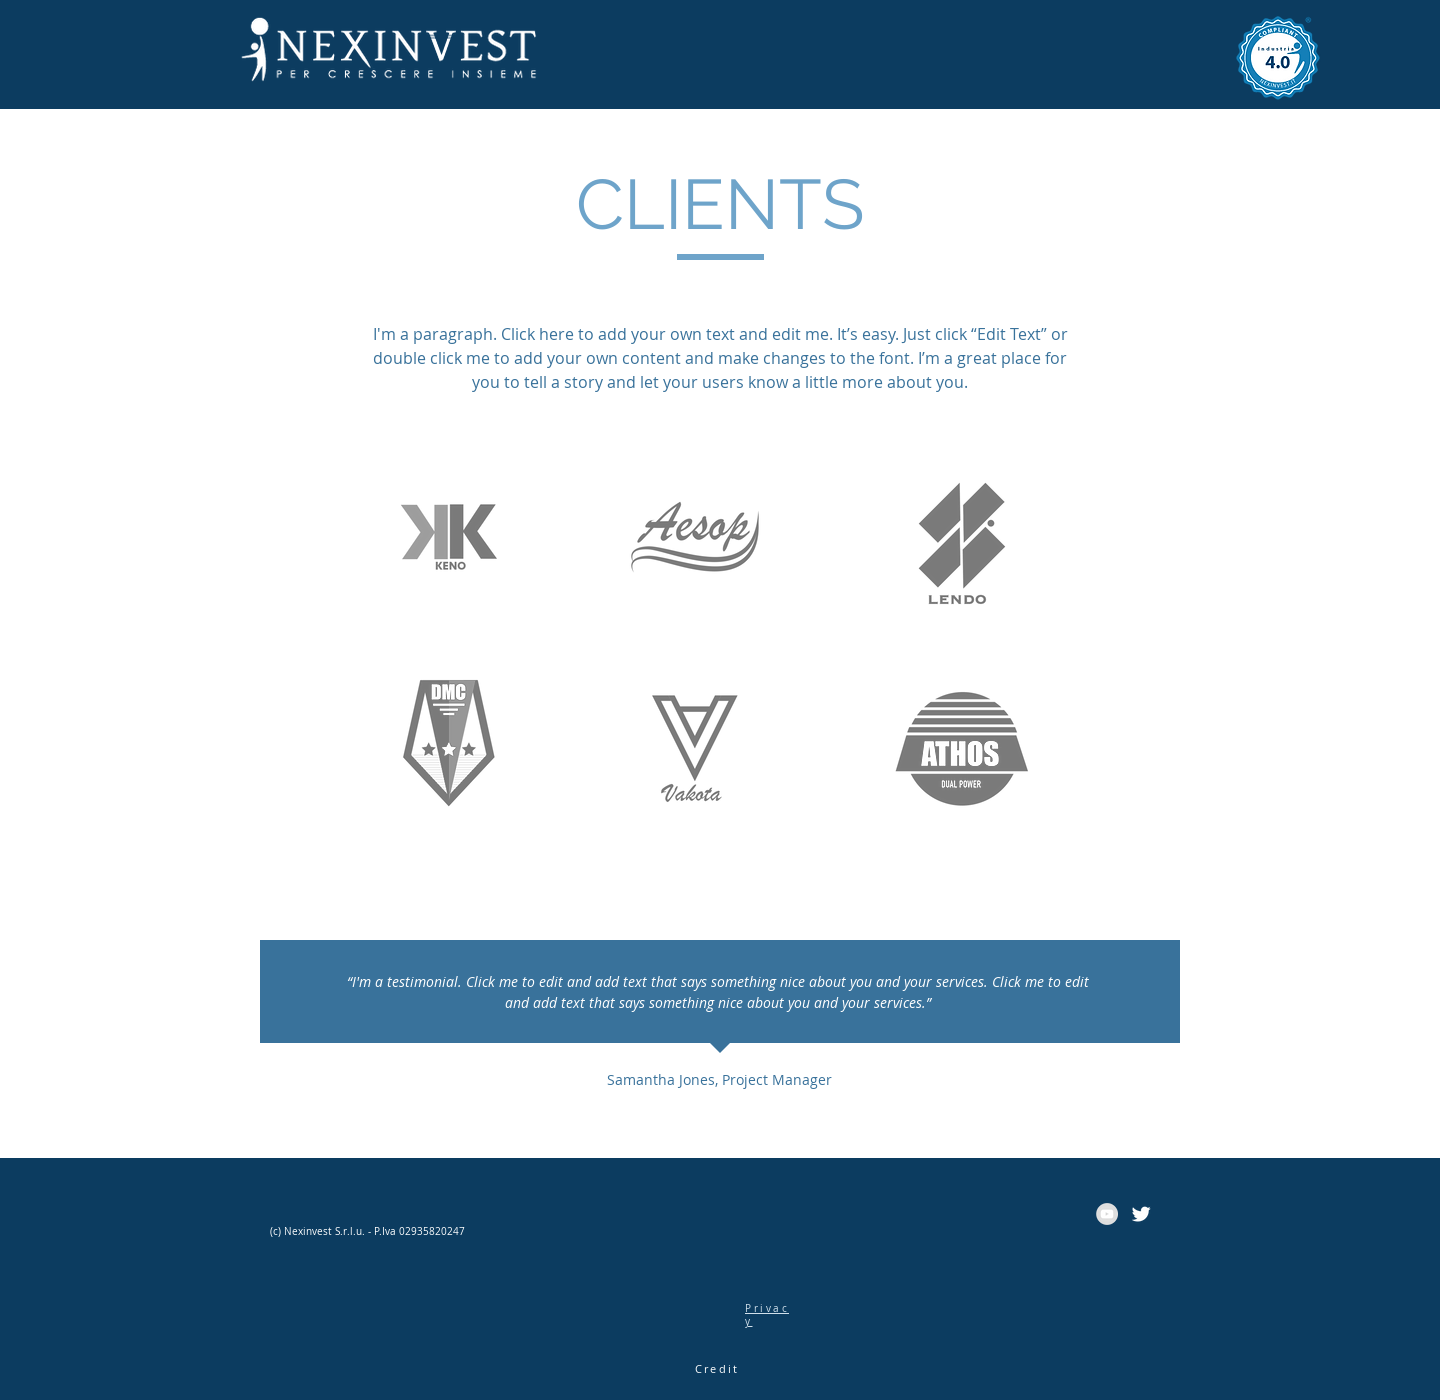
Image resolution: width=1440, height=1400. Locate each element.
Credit (717, 1368)
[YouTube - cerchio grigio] (1107, 1214)
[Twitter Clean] (1141, 1214)
